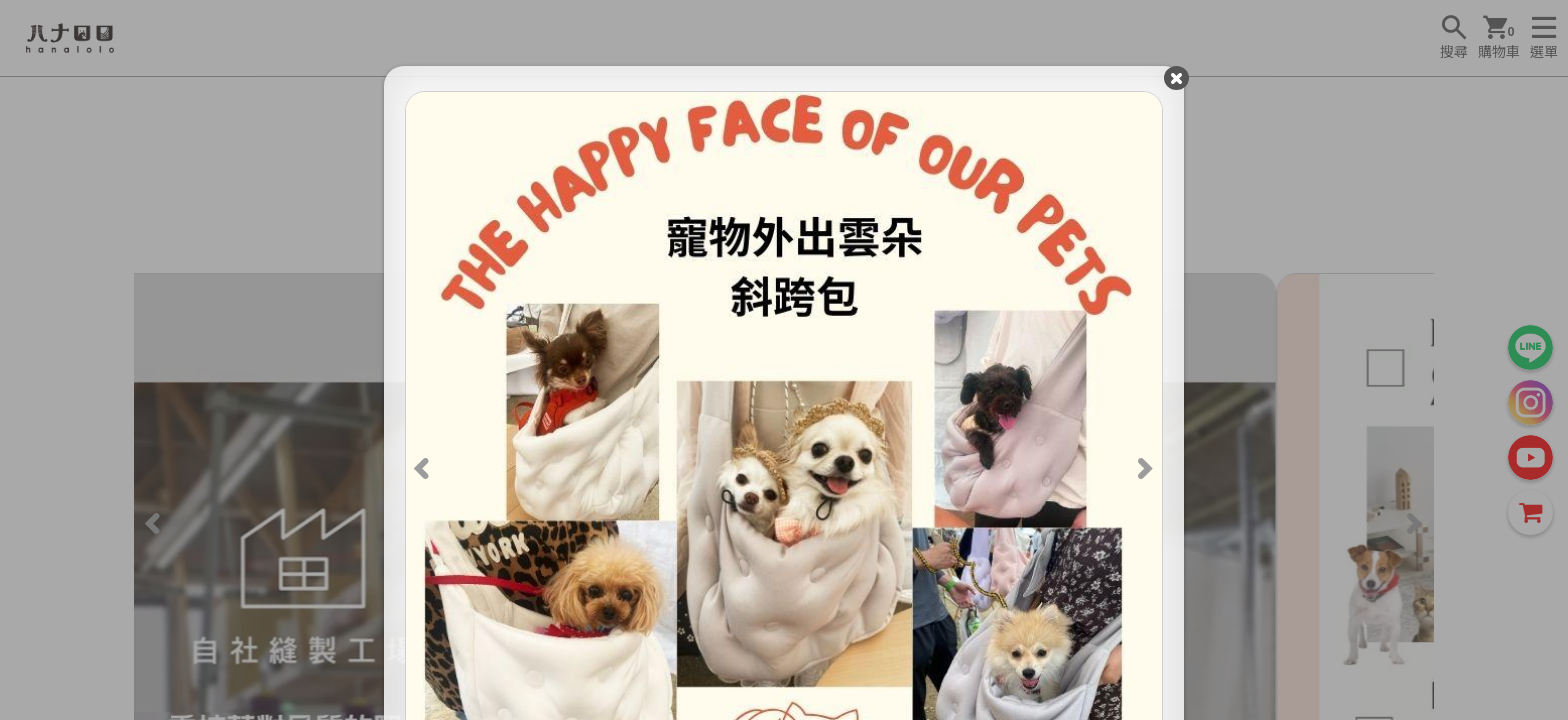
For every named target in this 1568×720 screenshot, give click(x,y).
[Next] (1140, 472)
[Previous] (429, 472)
